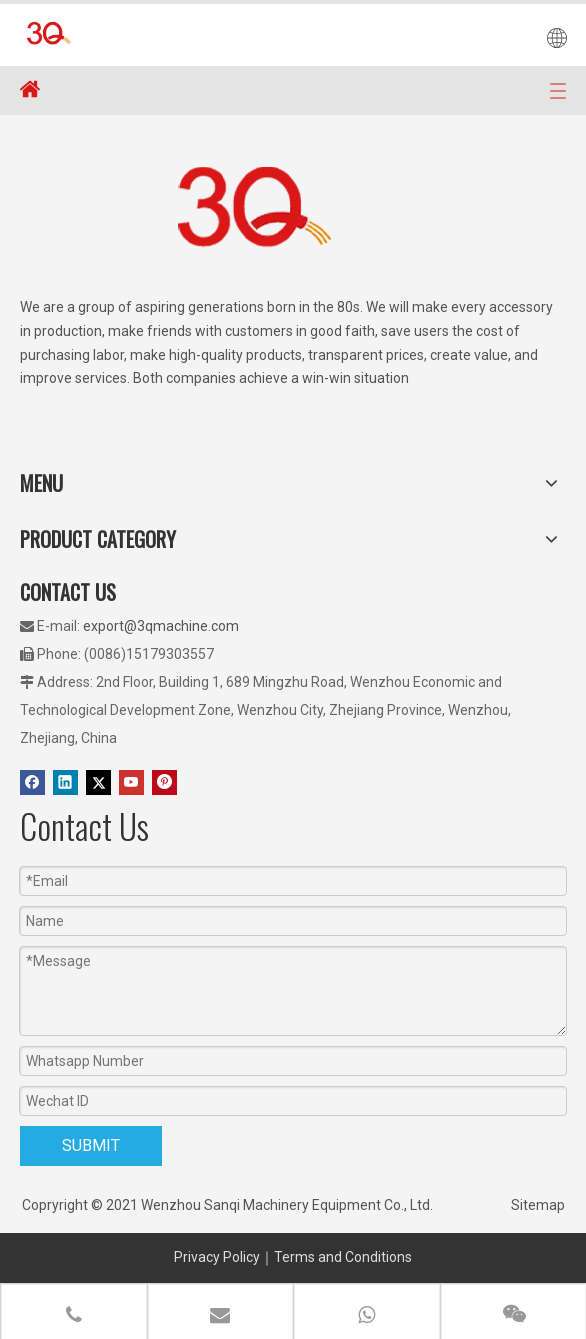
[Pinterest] (164, 782)
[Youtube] (131, 782)
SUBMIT (91, 1145)
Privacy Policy (217, 1257)
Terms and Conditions (343, 1257)
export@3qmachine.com (161, 626)
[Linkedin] (65, 782)
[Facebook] (32, 782)
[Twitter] (98, 782)
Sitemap (538, 1205)
